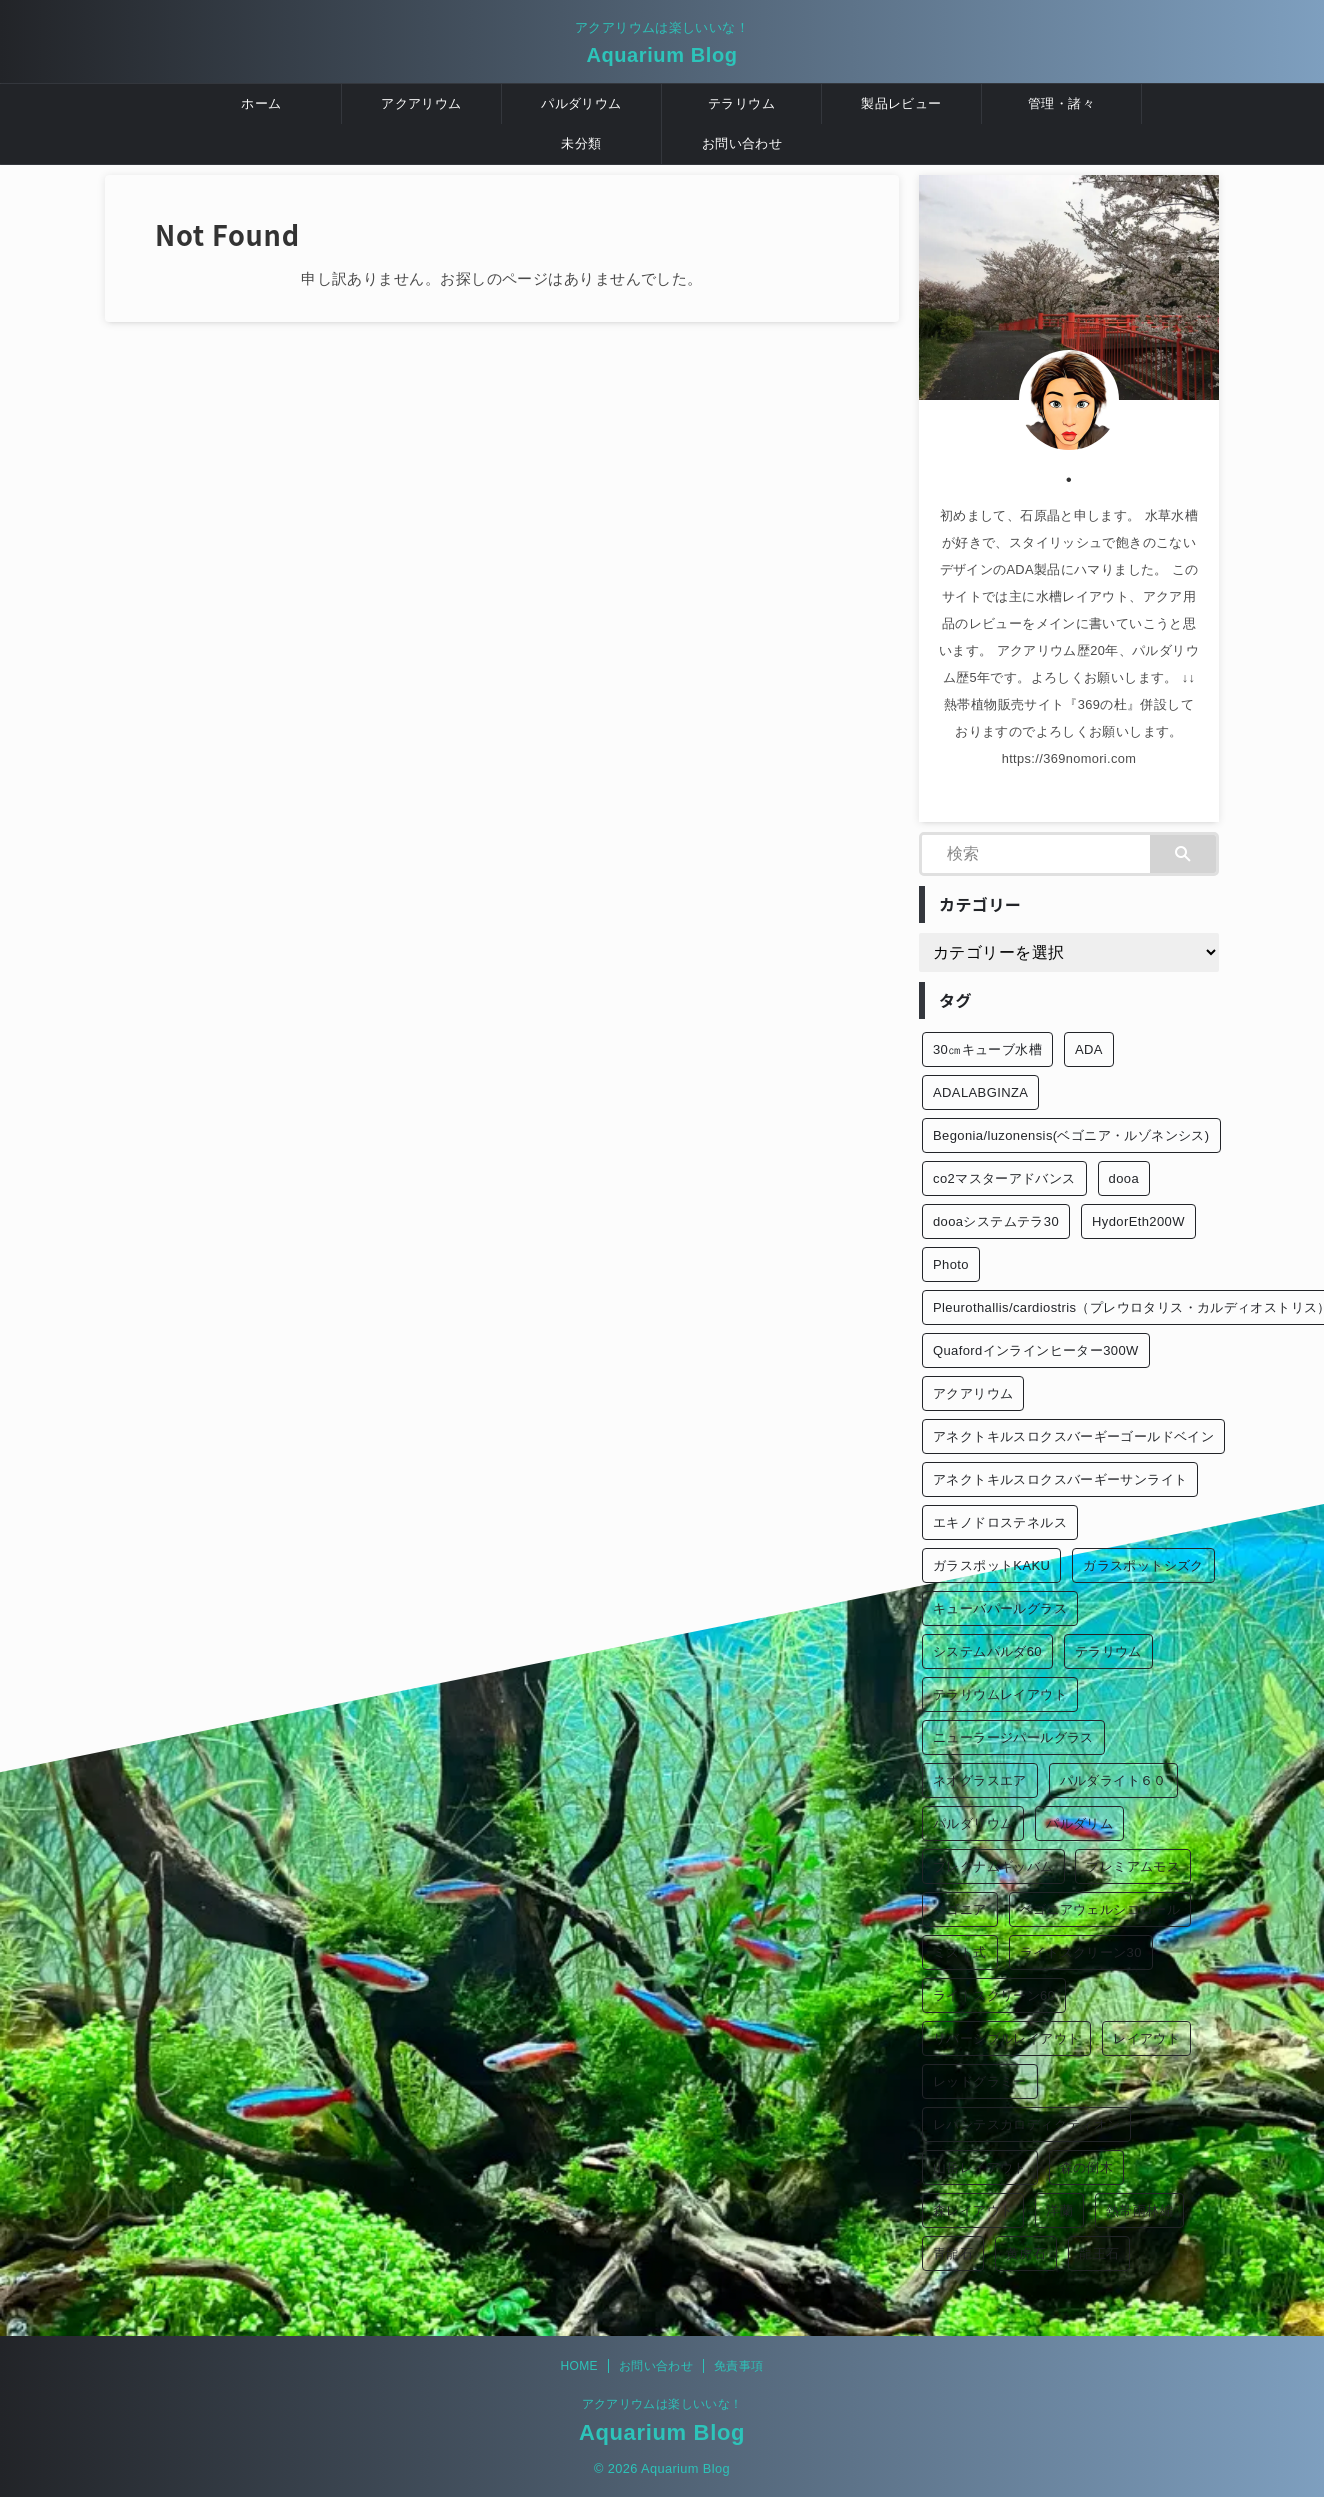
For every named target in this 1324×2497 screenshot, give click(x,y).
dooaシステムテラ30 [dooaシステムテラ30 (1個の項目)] (996, 1221)
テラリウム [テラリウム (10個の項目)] (1108, 1651)
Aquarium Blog (661, 55)
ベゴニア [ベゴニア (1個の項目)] (960, 1909)
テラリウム (741, 103)
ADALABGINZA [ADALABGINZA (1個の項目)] (980, 1092)
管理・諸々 (1061, 103)
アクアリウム (421, 103)
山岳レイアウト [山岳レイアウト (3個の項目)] (980, 2167)
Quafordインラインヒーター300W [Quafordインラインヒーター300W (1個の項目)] (1036, 1350)
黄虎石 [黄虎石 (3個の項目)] (1026, 2253)
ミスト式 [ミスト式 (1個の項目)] (960, 1952)
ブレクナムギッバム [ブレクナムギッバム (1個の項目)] (993, 1866)
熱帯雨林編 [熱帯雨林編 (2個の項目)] (1139, 2210)
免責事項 (738, 2366)
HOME (578, 2366)
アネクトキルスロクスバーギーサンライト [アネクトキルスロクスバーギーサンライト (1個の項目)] (1060, 1479)
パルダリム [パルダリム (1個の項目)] (1079, 1823)
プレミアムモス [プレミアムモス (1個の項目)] (1133, 1866)
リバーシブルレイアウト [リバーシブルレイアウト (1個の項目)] (1006, 2038)
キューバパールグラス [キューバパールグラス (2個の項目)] (1000, 1608)
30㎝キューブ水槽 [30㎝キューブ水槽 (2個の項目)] (987, 1049)
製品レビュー (901, 103)
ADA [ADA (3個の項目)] (1089, 1049)
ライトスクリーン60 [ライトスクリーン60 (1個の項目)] (994, 1995)
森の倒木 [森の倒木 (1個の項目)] (1087, 2167)
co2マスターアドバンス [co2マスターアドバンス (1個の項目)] (1004, 1178)
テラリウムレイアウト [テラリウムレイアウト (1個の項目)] (1000, 1694)
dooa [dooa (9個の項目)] (1124, 1178)
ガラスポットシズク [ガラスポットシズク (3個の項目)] (1143, 1565)
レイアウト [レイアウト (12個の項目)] (1146, 2038)
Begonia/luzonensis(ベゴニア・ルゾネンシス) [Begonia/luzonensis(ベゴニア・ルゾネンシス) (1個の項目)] (1071, 1135)
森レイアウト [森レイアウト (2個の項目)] (973, 2210)
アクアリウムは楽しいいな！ (662, 2404)
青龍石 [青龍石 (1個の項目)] (953, 2253)
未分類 (581, 143)
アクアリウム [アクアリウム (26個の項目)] (973, 1393)
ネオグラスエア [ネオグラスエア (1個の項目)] (980, 1780)
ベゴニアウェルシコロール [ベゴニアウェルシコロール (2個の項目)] (1100, 1909)
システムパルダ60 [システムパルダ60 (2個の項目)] (987, 1651)
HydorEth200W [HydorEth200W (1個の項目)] (1138, 1221)
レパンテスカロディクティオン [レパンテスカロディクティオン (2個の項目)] (1026, 2124)
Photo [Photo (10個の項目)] (951, 1264)
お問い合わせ (742, 143)
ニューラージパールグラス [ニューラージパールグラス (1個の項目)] (1013, 1737)
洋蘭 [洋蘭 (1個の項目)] (1059, 2210)
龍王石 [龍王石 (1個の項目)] (1099, 2253)
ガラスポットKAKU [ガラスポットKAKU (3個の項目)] (991, 1565)
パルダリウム (581, 103)
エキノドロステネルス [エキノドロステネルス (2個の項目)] (1000, 1522)
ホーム (261, 103)
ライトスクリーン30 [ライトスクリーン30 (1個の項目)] (1081, 1952)
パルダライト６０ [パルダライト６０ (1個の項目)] (1113, 1780)
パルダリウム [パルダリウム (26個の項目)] (973, 1823)
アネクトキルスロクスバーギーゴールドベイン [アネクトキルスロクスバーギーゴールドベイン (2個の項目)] (1073, 1436)
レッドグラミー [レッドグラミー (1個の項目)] (980, 2081)
